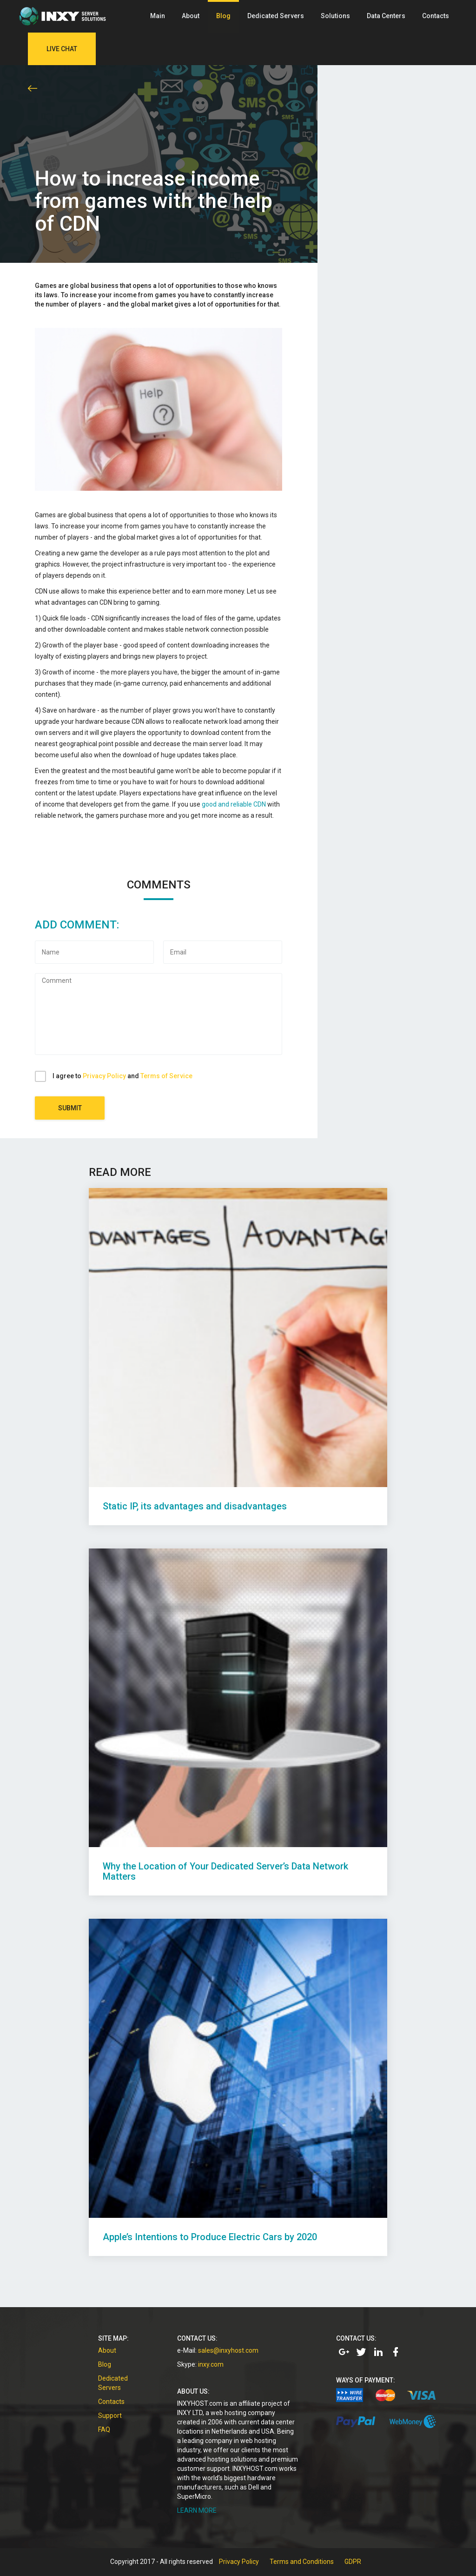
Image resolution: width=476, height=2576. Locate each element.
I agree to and (122, 1076)
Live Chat (61, 49)
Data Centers (386, 16)
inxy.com (211, 2364)
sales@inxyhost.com (228, 2350)
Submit (70, 1108)
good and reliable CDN (234, 804)
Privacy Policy (104, 1076)
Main (157, 16)
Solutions (335, 16)
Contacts (435, 16)
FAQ (104, 2429)
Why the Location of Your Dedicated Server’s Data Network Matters (225, 1871)
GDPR (352, 2561)
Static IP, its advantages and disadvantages (195, 1506)
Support (110, 2415)
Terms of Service (166, 1076)
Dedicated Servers (275, 16)
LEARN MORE (197, 2510)
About (190, 16)
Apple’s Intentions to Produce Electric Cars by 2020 (210, 2236)
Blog (223, 16)
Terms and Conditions (302, 2561)
